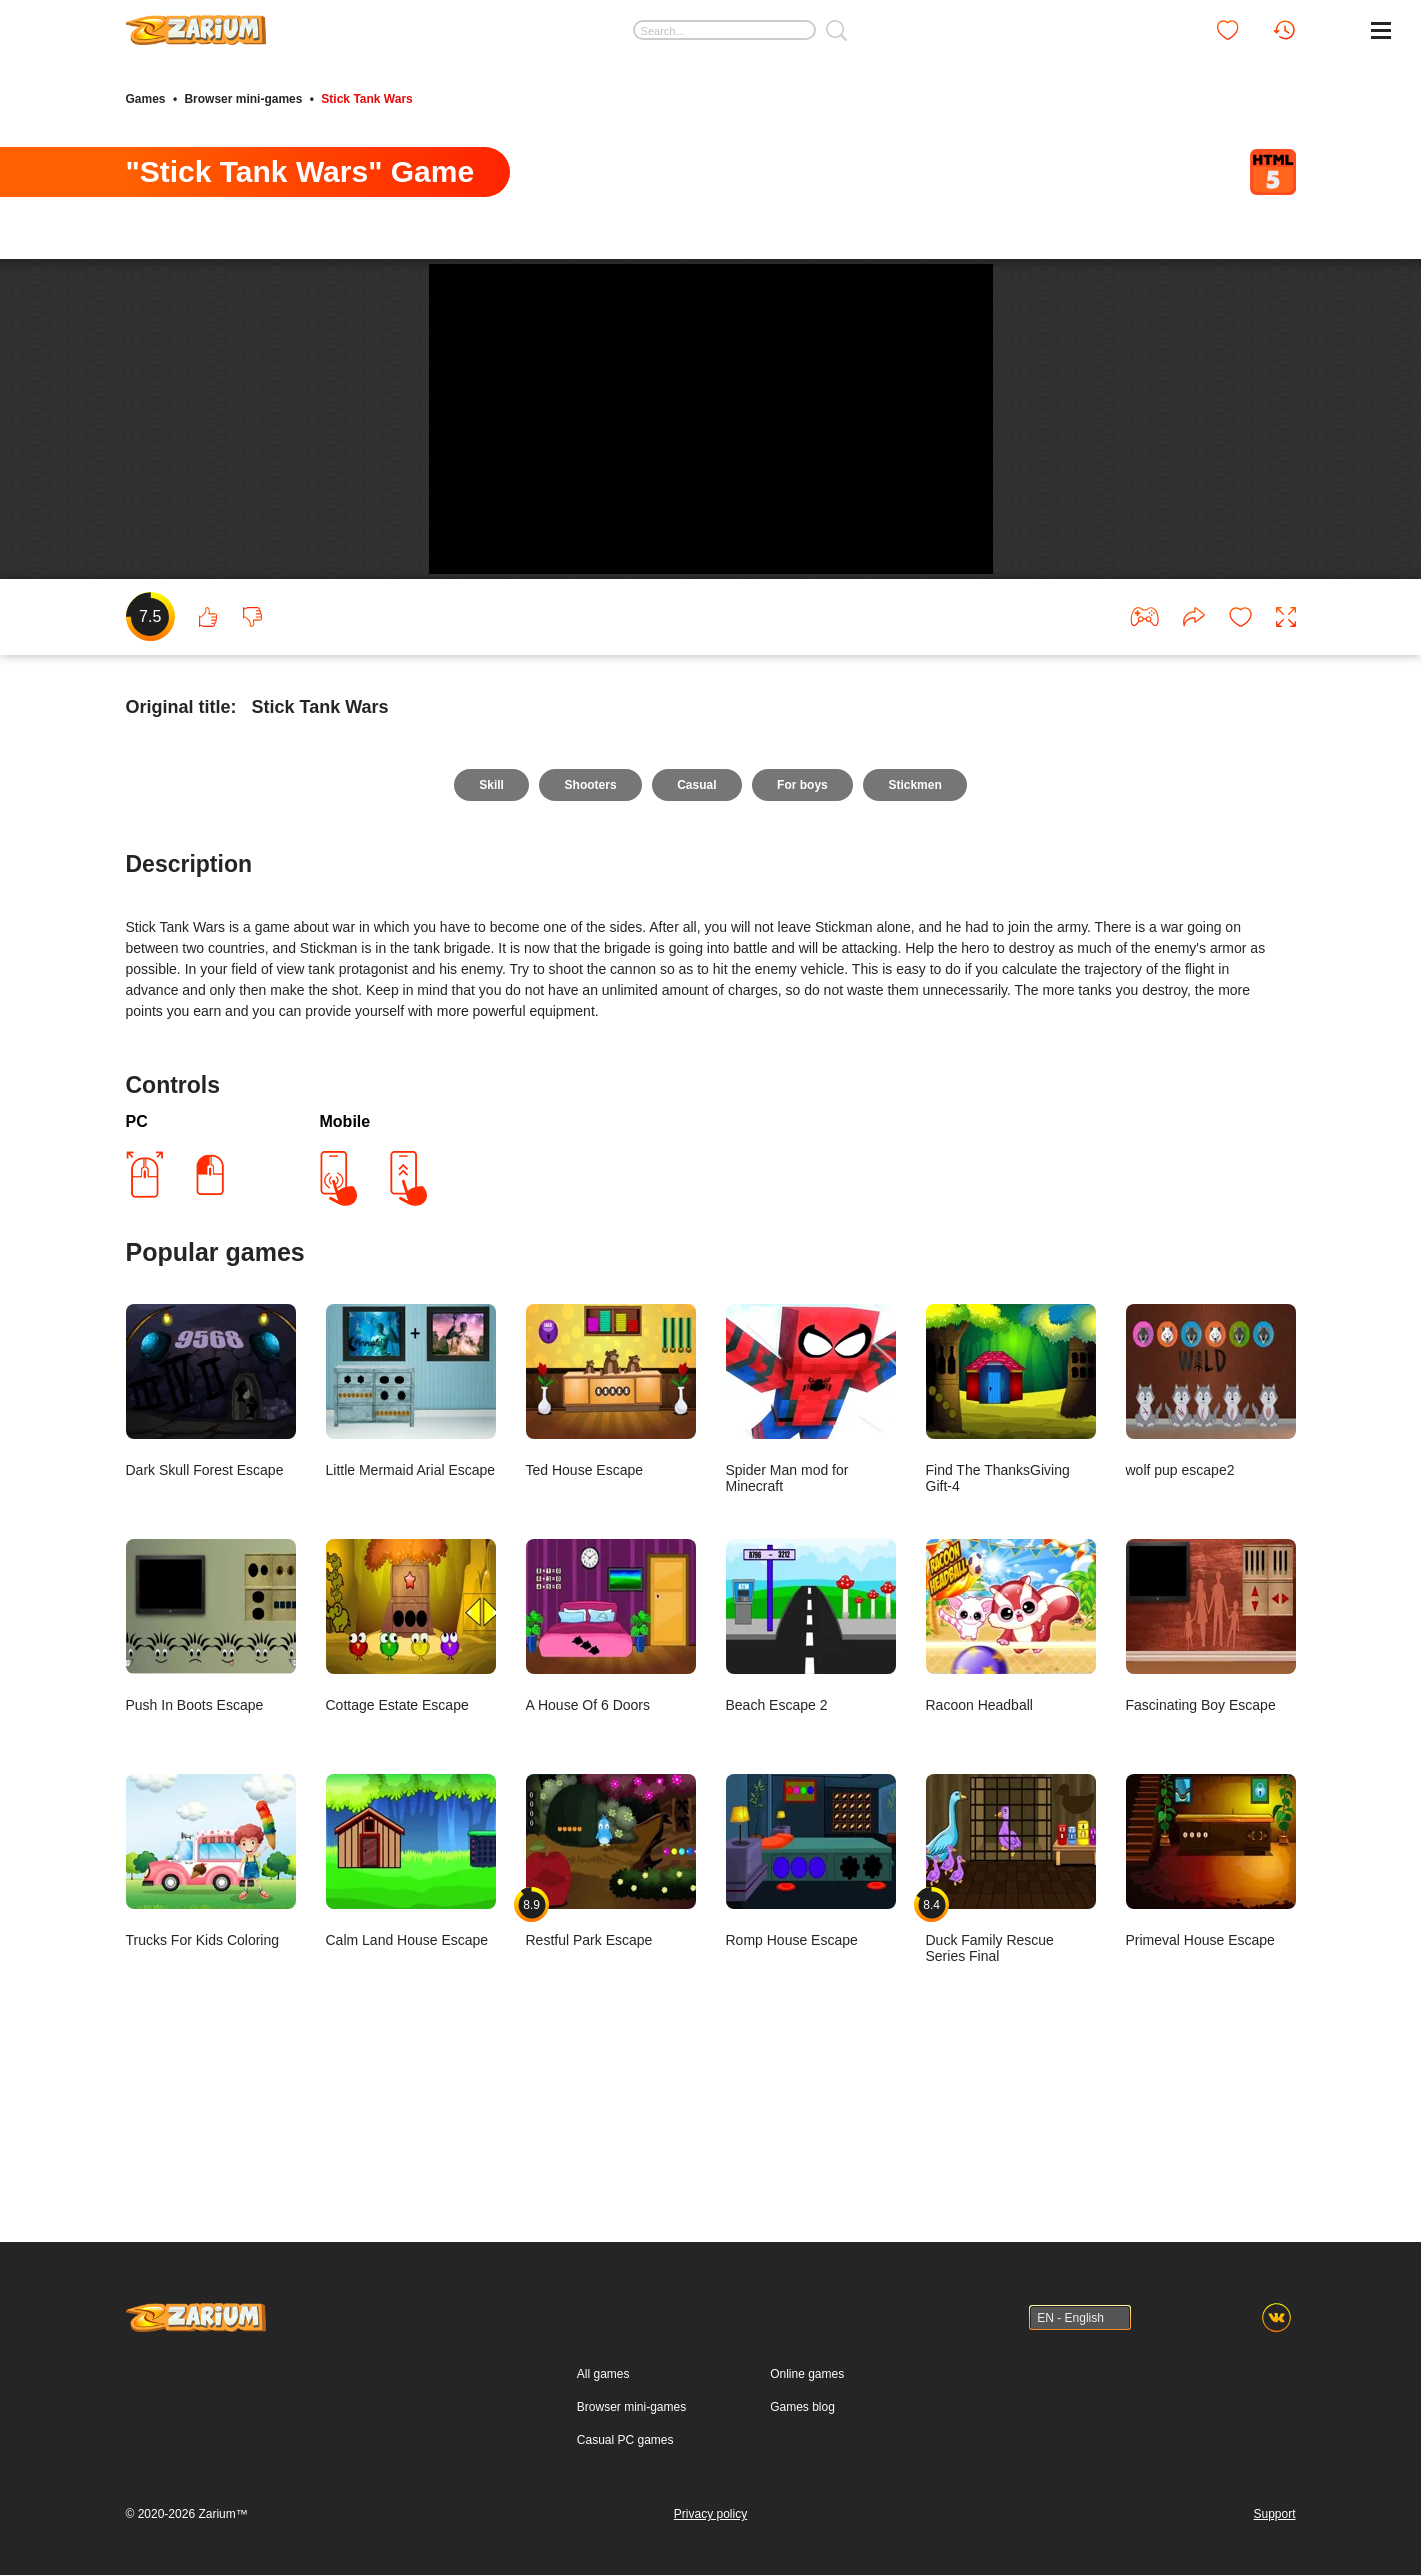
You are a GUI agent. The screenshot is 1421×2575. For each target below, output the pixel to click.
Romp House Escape (811, 1994)
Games (146, 98)
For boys (804, 918)
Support (1274, 2514)
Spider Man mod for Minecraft (811, 1532)
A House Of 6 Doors (611, 1759)
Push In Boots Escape (211, 1759)
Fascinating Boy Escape (1211, 1759)
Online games (807, 2374)
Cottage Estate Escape (411, 1759)
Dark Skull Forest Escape (211, 1524)
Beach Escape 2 (811, 1759)
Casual (696, 918)
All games (603, 2374)
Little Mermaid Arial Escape (411, 1524)
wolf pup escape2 (1211, 1524)
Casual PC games (625, 2440)
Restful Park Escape (611, 1994)
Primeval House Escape (1211, 1994)
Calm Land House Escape (411, 1994)
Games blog (802, 2407)
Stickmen (917, 918)
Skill (488, 918)
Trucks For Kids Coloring (211, 1994)
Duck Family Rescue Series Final (1011, 2002)
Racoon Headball (1011, 1759)
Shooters (589, 918)
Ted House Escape (611, 1524)
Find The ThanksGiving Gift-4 (1011, 1532)
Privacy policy (710, 2514)
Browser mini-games (243, 98)
